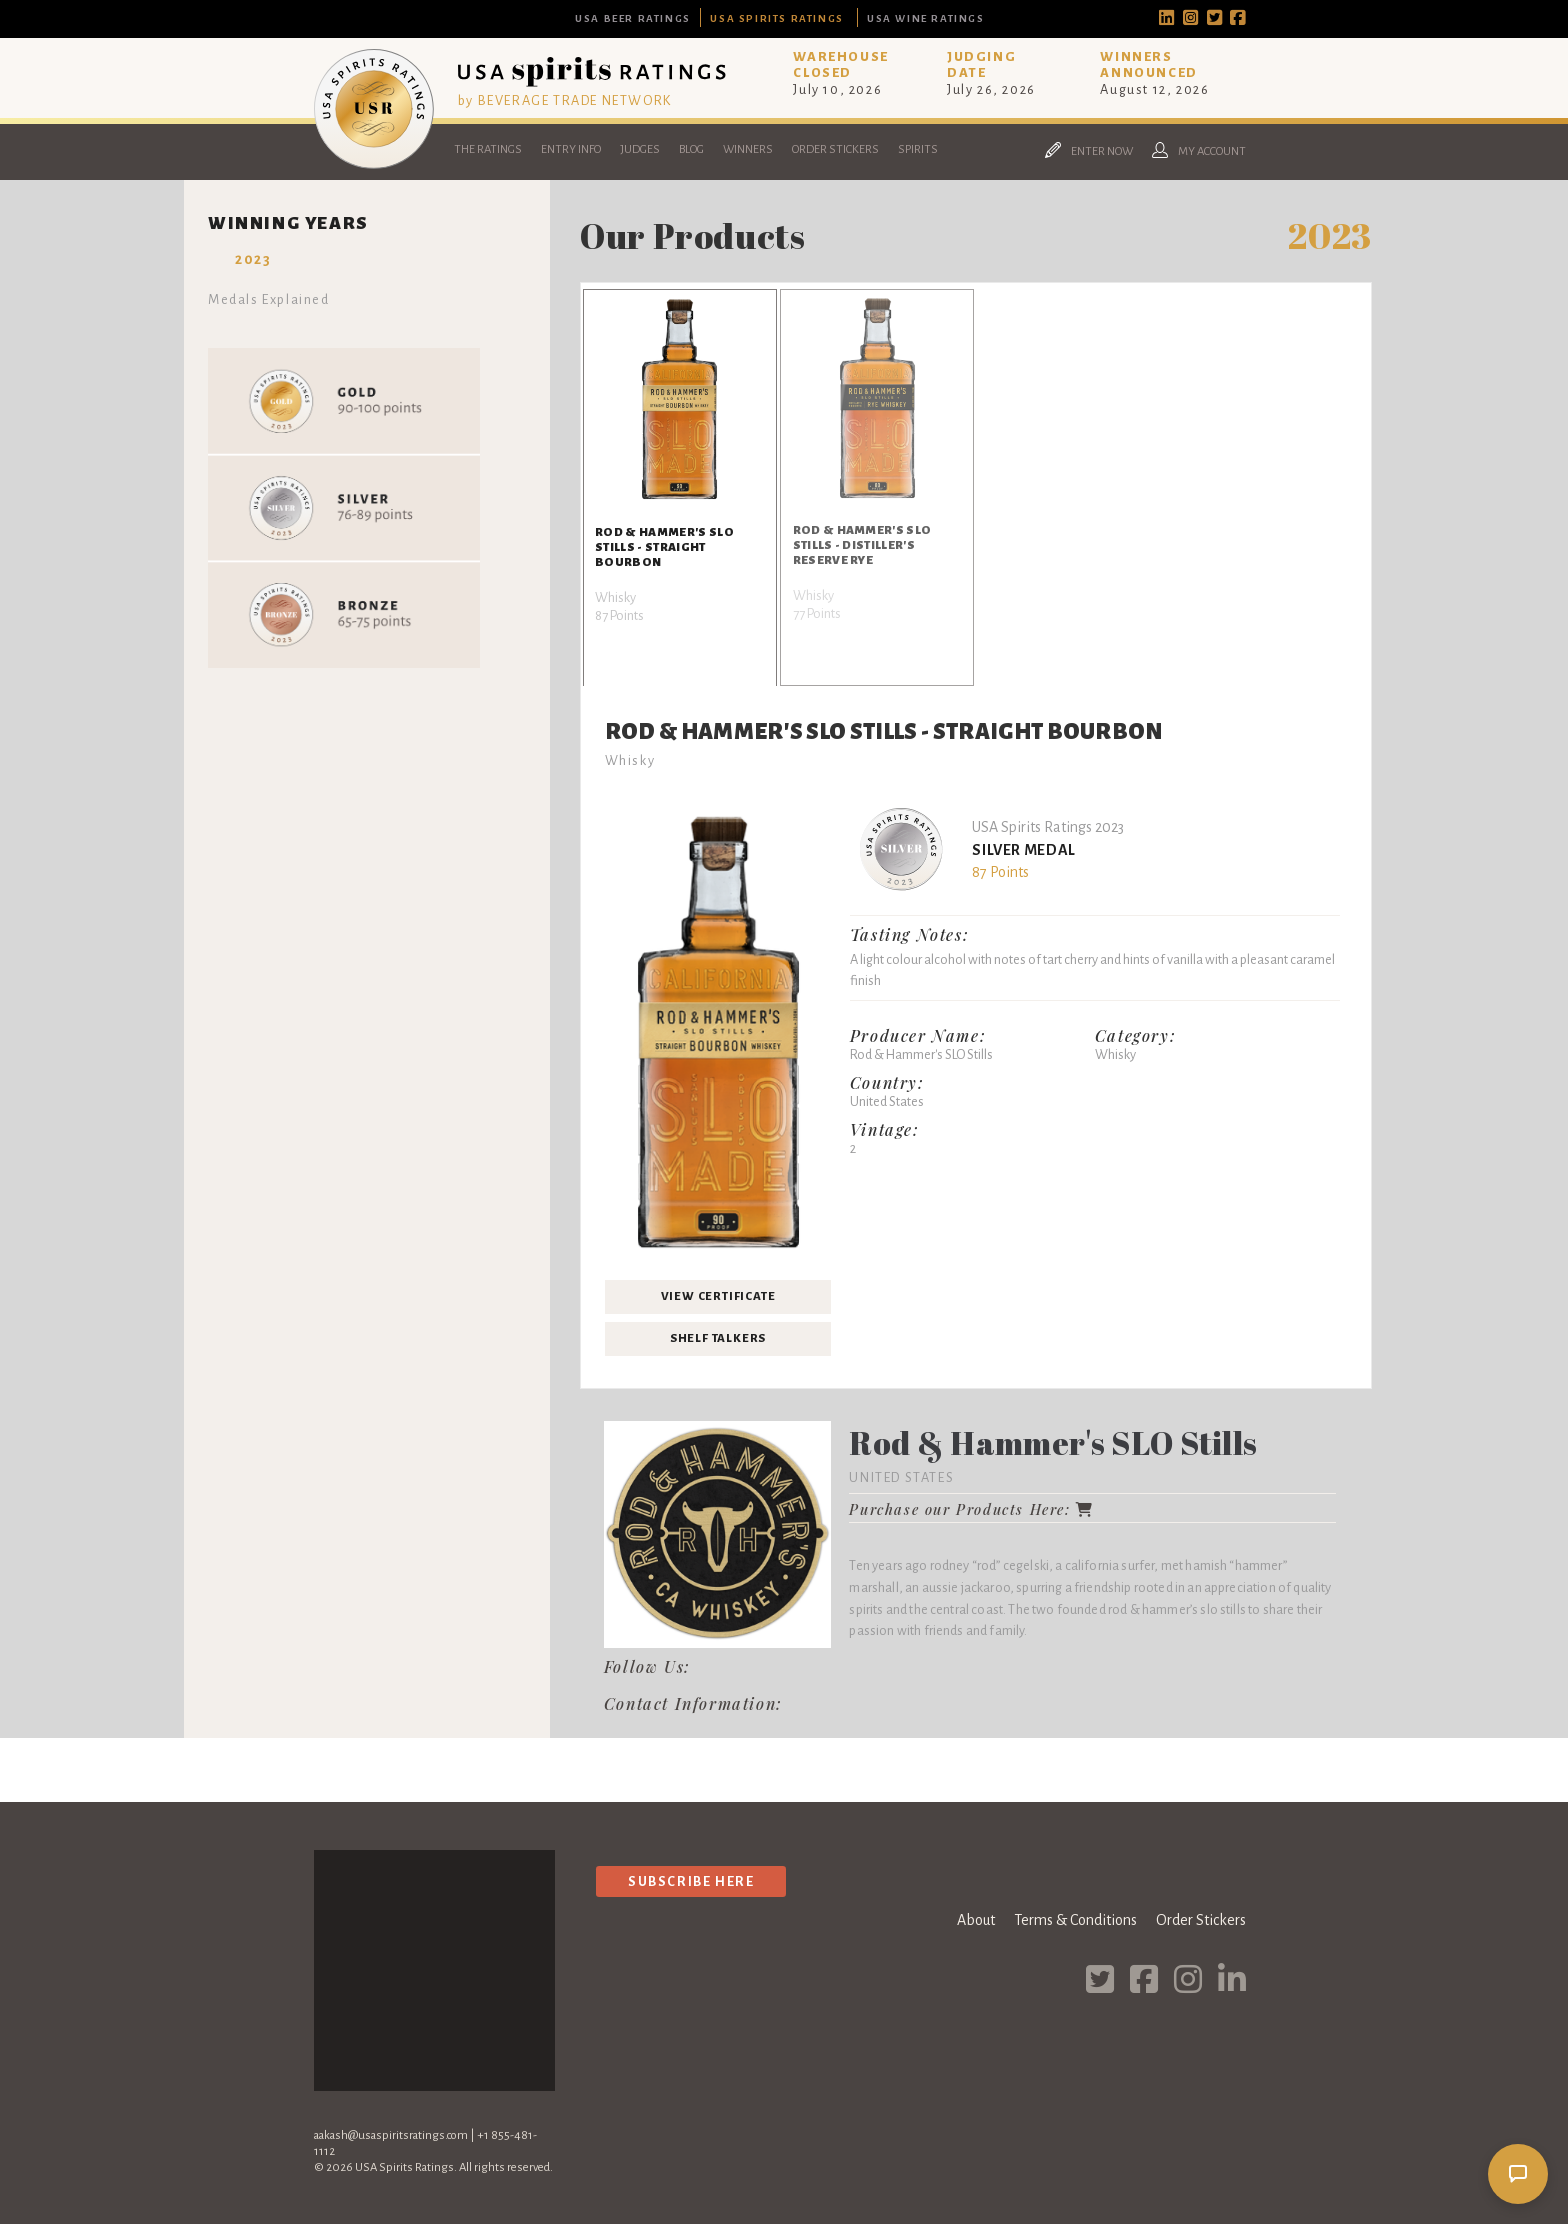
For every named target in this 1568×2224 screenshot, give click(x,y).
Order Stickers (835, 149)
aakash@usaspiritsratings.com (391, 2135)
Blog (691, 149)
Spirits (918, 149)
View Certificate (718, 1296)
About (976, 1920)
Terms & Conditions (1075, 1920)
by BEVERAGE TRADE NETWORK (565, 100)
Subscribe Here (691, 1881)
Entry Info (571, 149)
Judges (640, 149)
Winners (748, 149)
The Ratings (488, 149)
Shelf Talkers (718, 1338)
